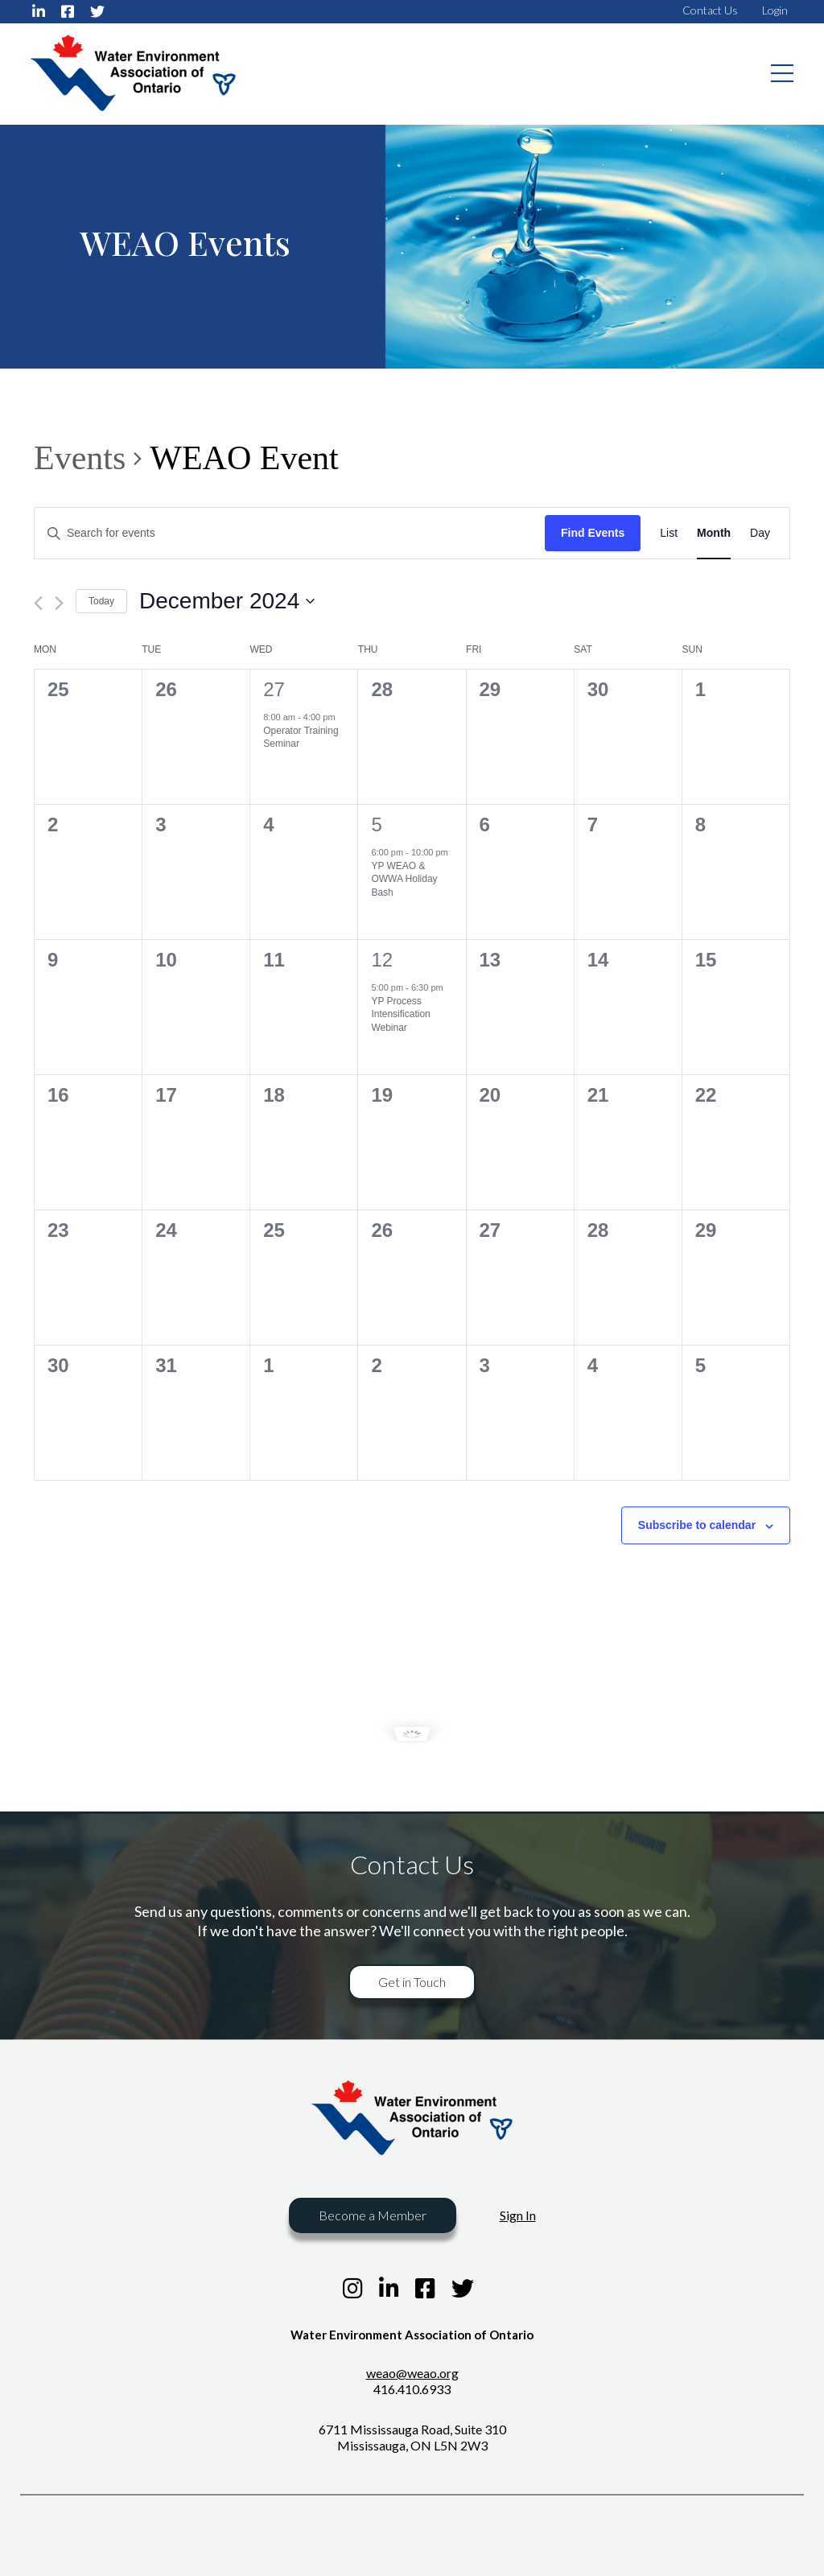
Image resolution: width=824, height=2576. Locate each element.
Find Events (592, 532)
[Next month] (59, 603)
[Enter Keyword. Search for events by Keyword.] (290, 533)
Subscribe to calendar (697, 1525)
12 (382, 960)
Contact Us (710, 10)
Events (80, 458)
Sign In (518, 2215)
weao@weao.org (412, 2372)
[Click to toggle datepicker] (227, 601)
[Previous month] (38, 603)
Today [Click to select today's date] (101, 601)
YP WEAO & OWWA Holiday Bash (404, 879)
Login (775, 10)
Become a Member (372, 2215)
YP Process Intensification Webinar (400, 1014)
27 (274, 689)
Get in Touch (412, 1981)
